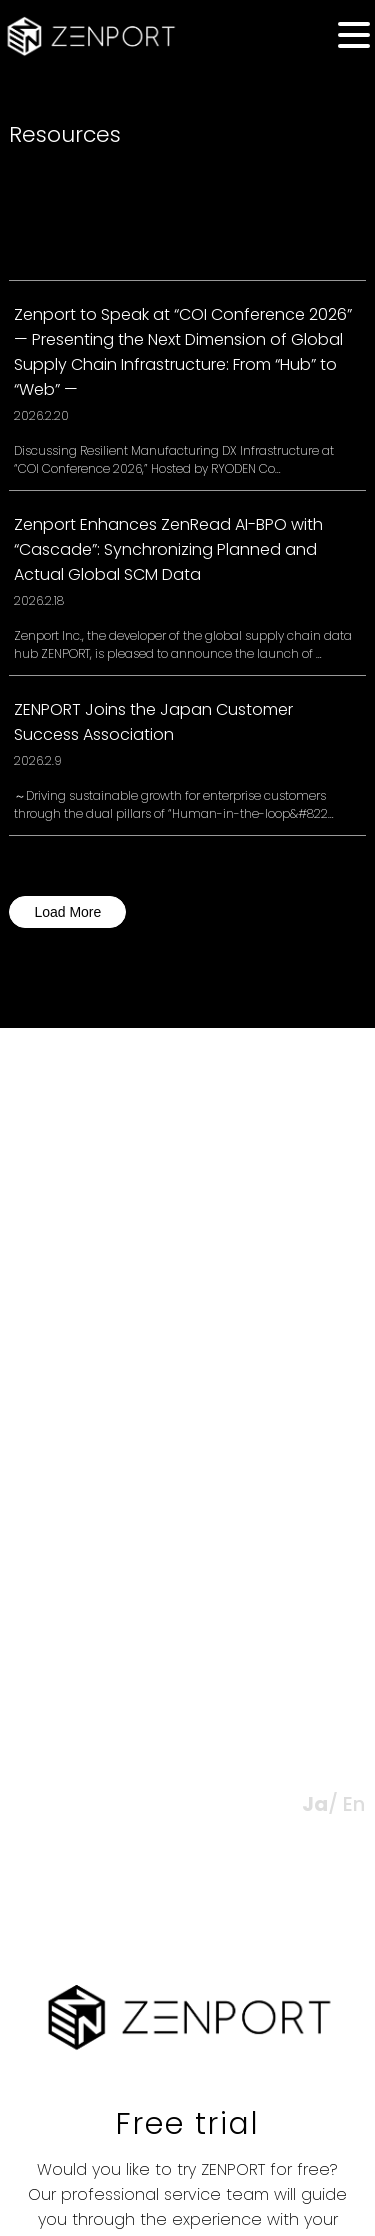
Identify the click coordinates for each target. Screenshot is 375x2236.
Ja (315, 1804)
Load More (67, 912)
